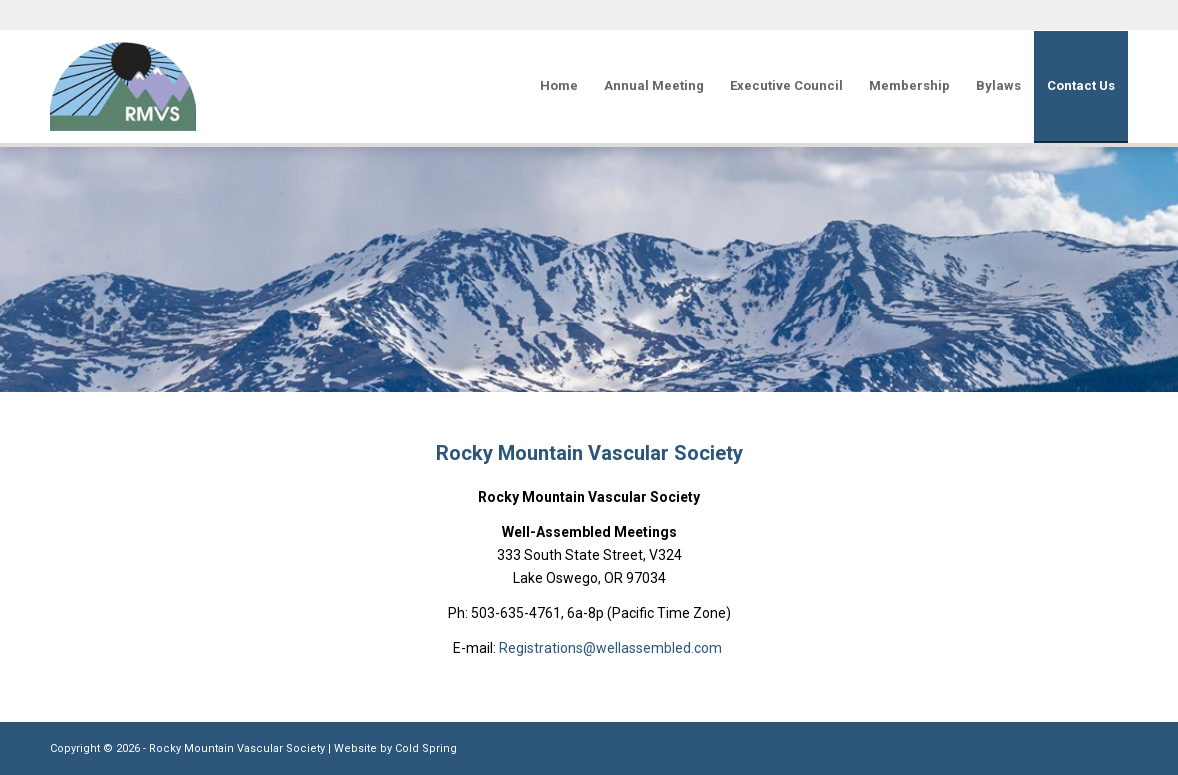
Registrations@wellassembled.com (612, 648)
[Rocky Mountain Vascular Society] (123, 86)
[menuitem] (559, 86)
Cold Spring (426, 748)
